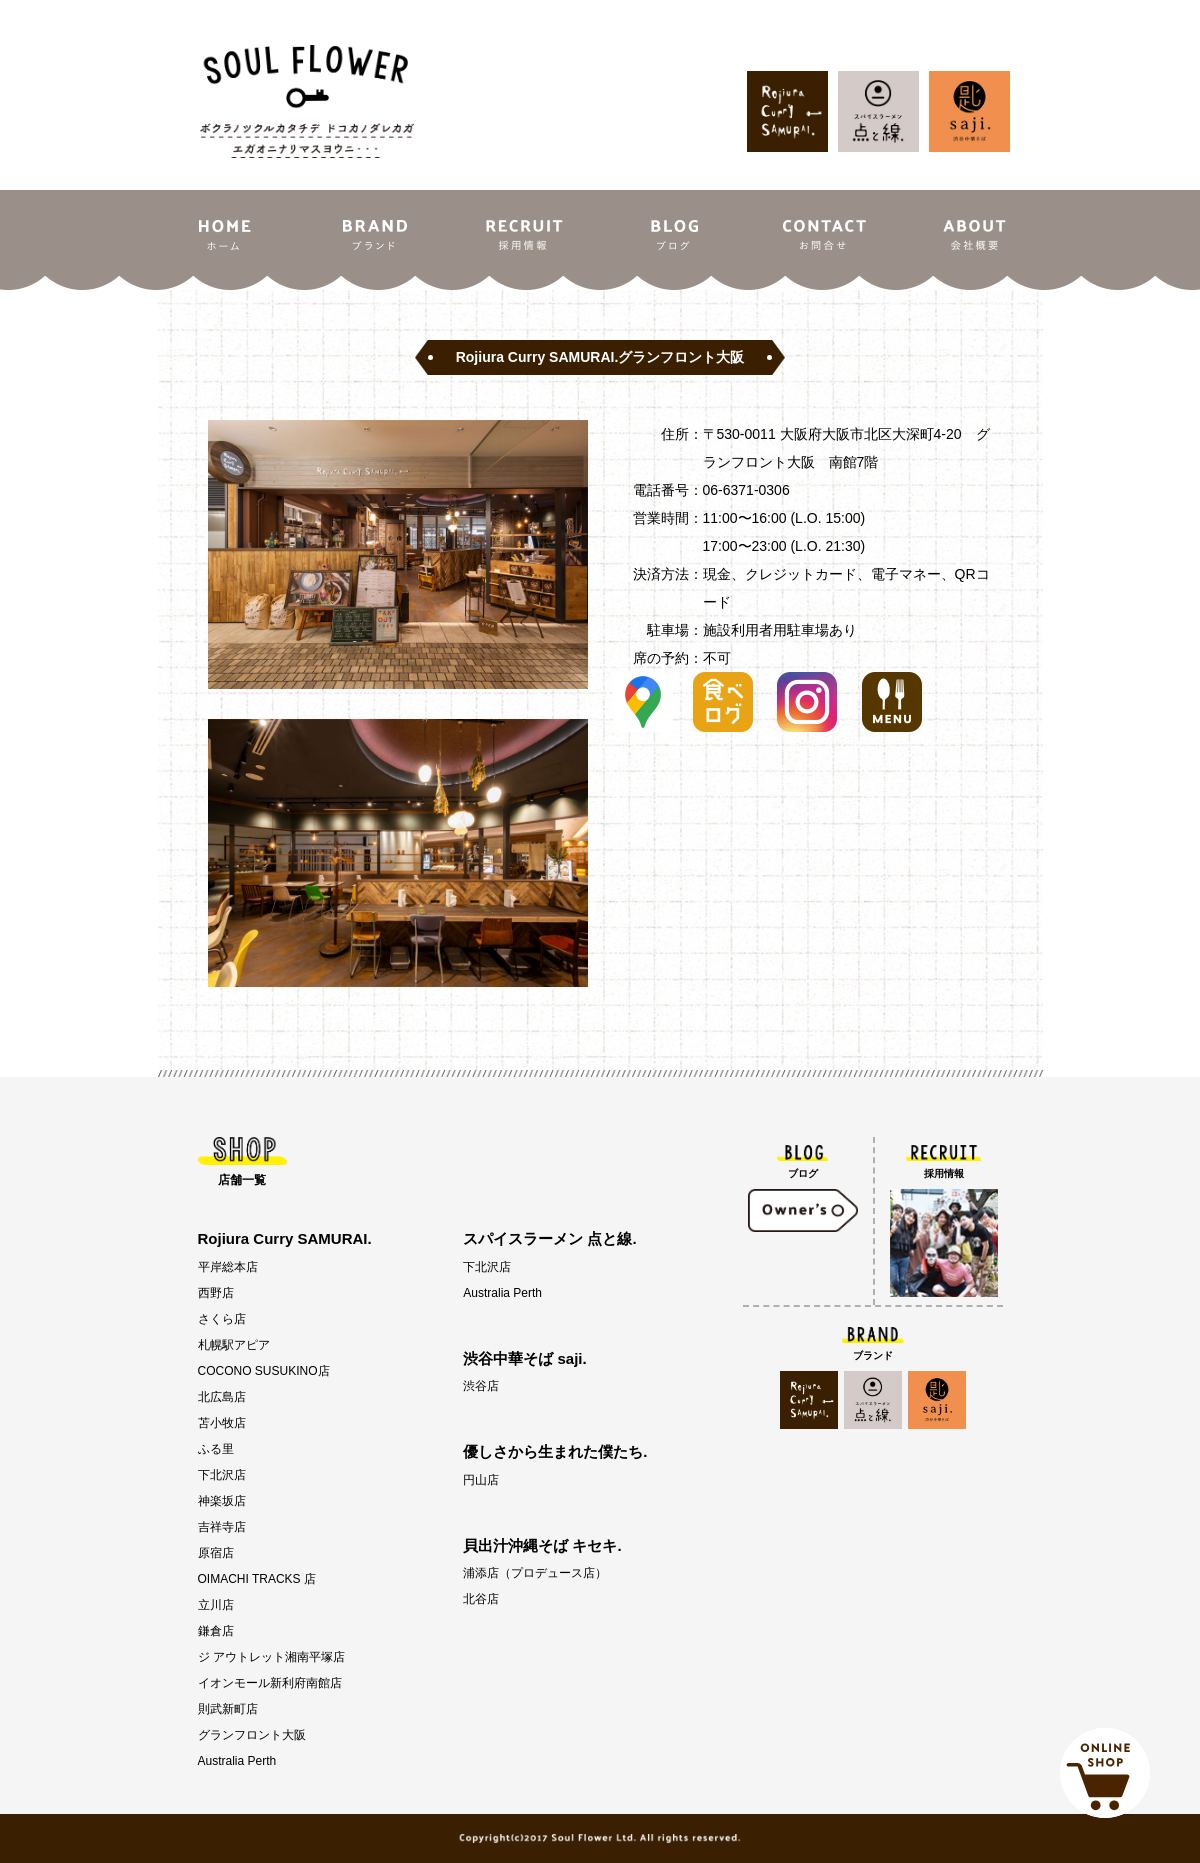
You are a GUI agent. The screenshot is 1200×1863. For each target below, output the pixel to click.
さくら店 (222, 1319)
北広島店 (222, 1397)
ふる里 (216, 1449)
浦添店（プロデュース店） (535, 1573)
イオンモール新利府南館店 (270, 1683)
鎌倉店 (216, 1631)
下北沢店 (222, 1475)
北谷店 (481, 1599)
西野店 (216, 1293)
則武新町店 (228, 1709)
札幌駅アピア (234, 1345)
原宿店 (216, 1553)
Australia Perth (237, 1761)
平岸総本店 (228, 1267)
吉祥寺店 (222, 1527)
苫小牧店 (222, 1423)
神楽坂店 (222, 1501)
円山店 (481, 1480)
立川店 (216, 1605)
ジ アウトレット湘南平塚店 (271, 1657)
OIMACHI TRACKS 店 (257, 1579)
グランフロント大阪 (252, 1735)
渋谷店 (481, 1386)
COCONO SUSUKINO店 (264, 1371)
